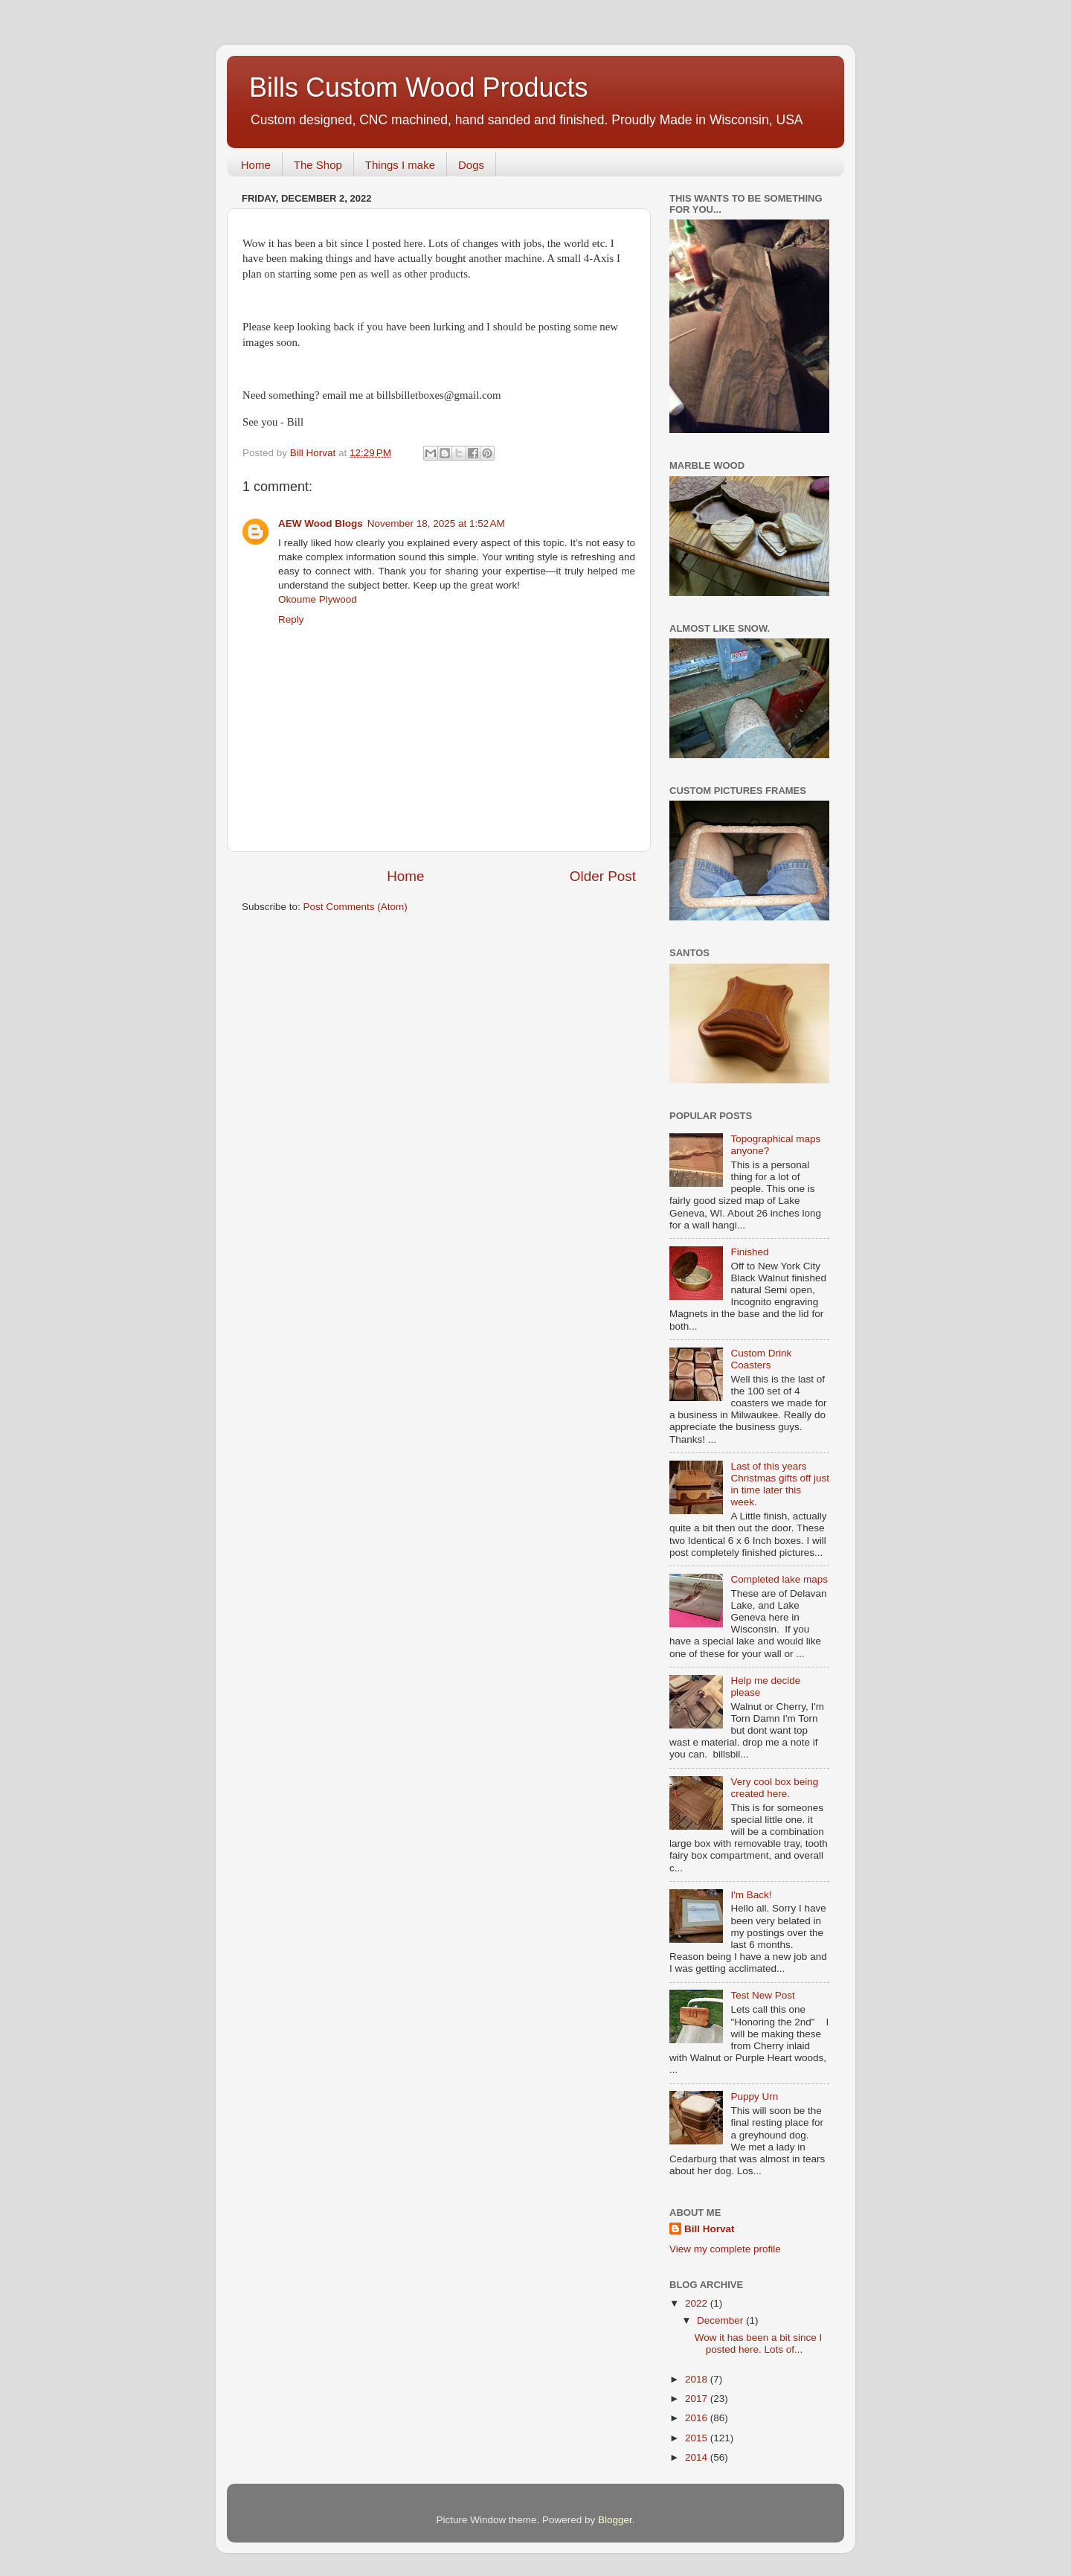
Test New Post (762, 1995)
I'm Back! (750, 1894)
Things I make (400, 164)
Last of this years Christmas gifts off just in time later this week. (779, 1484)
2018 (697, 2379)
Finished (749, 1251)
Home (256, 164)
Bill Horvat (709, 2228)
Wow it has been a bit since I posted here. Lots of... (759, 2343)
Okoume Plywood (317, 599)
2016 (697, 2417)
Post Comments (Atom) (355, 906)
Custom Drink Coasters (760, 1359)
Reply (291, 619)
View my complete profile (725, 2249)
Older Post (603, 876)
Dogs (471, 164)
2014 (697, 2457)
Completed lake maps (779, 1579)
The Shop (318, 164)
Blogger (615, 2519)
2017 (697, 2398)
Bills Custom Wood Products (418, 87)
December (721, 2320)
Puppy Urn (754, 2096)
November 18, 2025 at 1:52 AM (436, 523)
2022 (697, 2303)
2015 (697, 2438)
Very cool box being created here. (774, 1787)
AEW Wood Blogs (320, 523)
